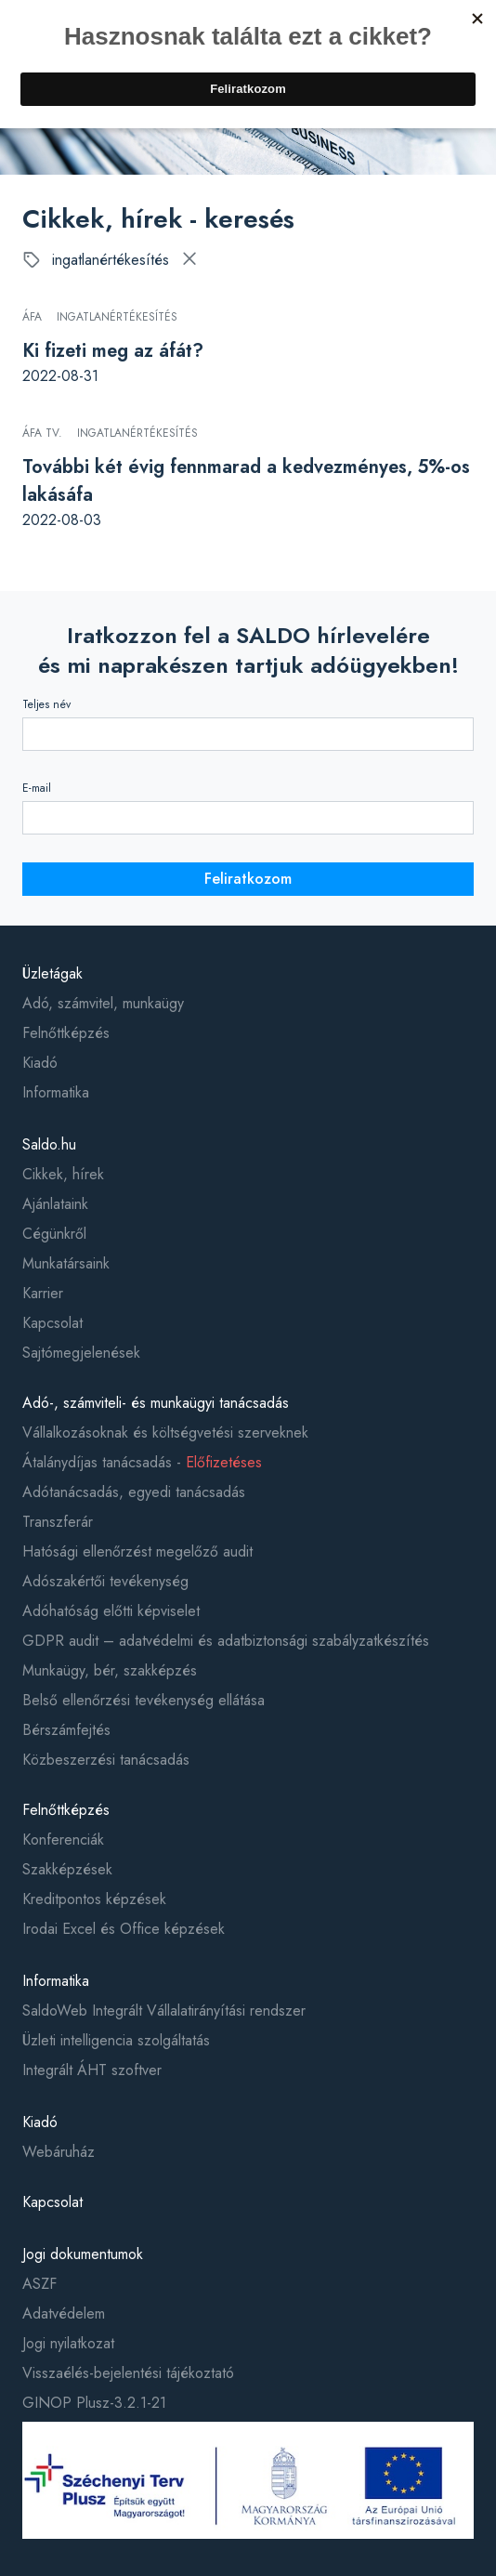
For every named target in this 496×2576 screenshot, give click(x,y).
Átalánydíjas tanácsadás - (142, 1462)
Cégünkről (54, 1233)
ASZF (39, 2283)
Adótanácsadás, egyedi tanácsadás (133, 1492)
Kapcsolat (52, 1323)
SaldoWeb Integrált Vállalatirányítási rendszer (164, 2010)
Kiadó (40, 1062)
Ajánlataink (55, 1204)
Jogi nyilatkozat (68, 2343)
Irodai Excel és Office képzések (123, 1928)
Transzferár (57, 1521)
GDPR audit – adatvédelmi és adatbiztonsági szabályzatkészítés (225, 1640)
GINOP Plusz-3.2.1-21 (94, 2402)
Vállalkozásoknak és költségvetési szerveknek (165, 1432)
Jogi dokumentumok (82, 2254)
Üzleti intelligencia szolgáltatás (116, 2040)
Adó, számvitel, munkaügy (103, 1003)
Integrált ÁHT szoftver (92, 2070)
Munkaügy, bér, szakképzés (109, 1670)
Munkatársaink (66, 1263)
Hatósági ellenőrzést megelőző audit (137, 1551)
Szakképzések (67, 1869)
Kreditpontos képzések (94, 1899)
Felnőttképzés (66, 1033)
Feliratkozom (248, 878)
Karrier (42, 1293)
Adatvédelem (63, 2313)
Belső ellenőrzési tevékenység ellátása (143, 1700)
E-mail (36, 788)
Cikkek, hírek (63, 1174)
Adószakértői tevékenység (105, 1581)
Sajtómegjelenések (81, 1352)
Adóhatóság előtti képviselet (111, 1611)
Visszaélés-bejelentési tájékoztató (128, 2373)
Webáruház (58, 2151)
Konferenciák (63, 1839)
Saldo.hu (49, 1144)
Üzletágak (52, 973)
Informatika (55, 1092)
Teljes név (46, 704)
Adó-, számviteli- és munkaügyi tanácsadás (155, 1402)
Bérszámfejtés (66, 1730)
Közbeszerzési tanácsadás (105, 1759)
